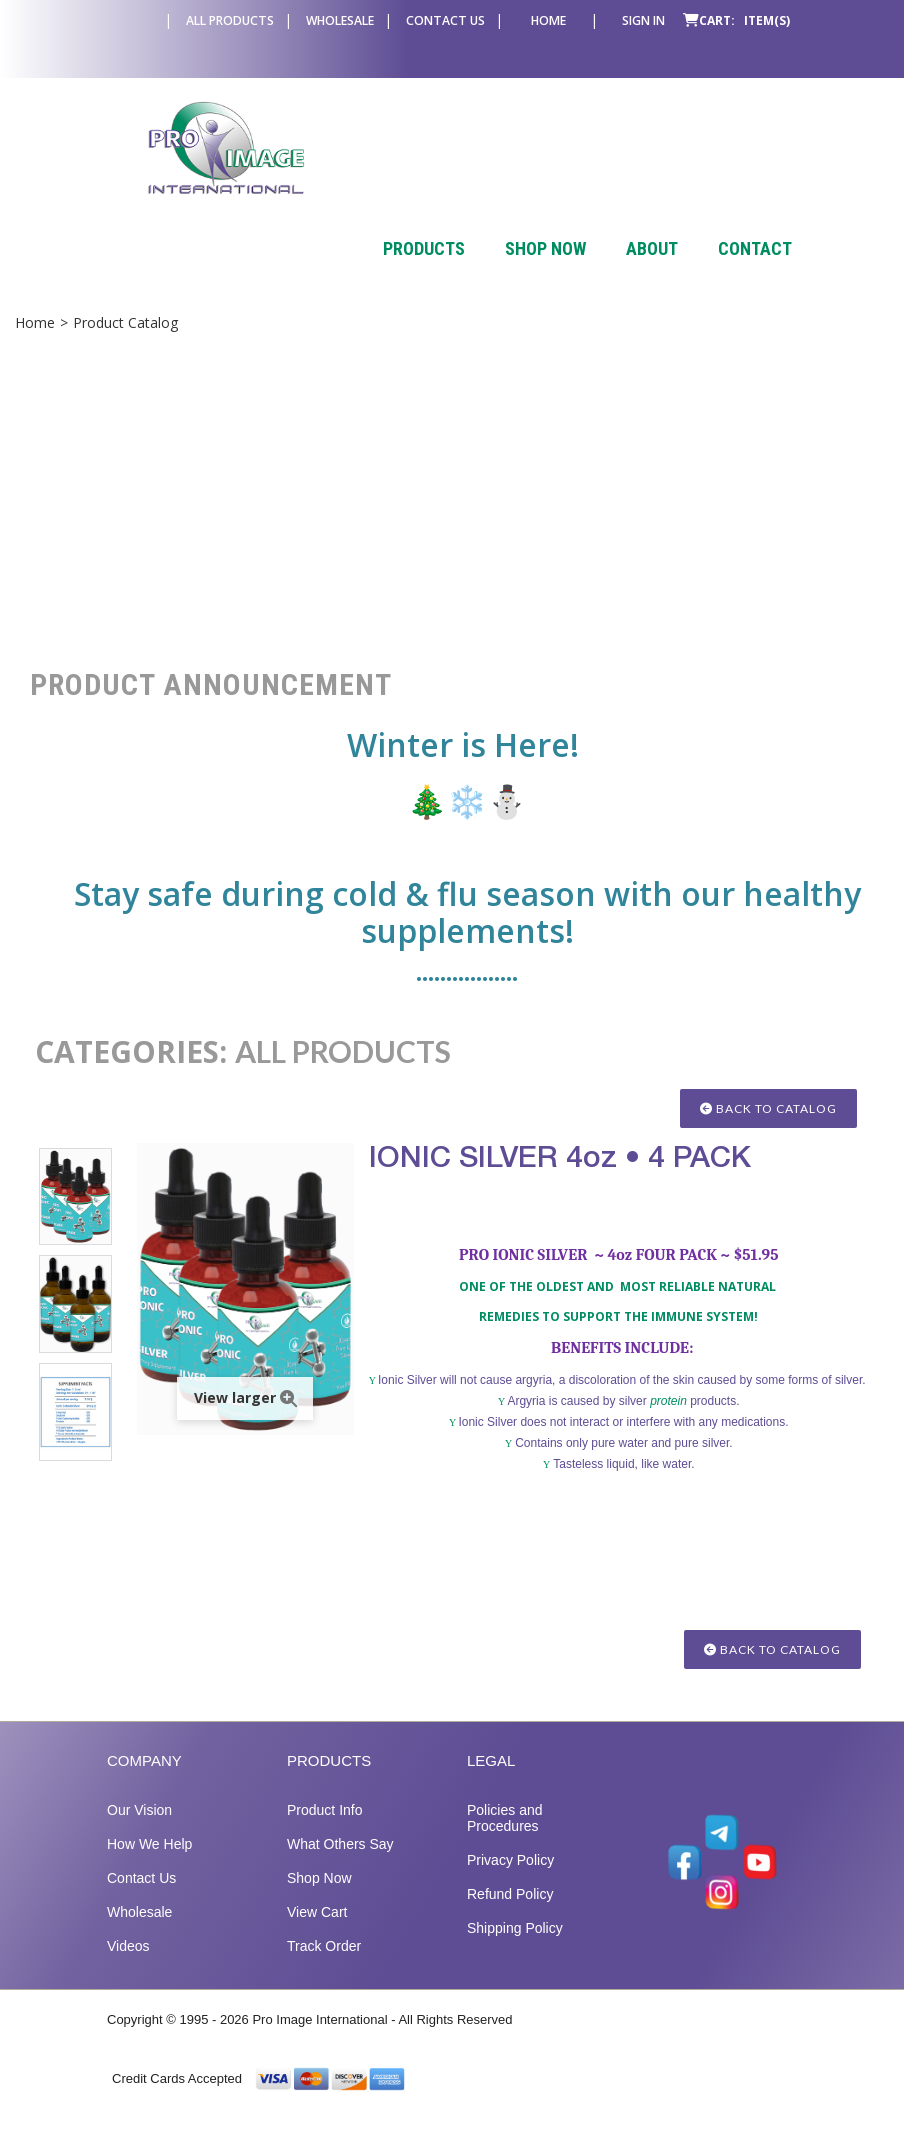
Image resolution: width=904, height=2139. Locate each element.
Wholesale (340, 20)
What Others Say (340, 1865)
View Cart (317, 1933)
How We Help (149, 1865)
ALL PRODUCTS (343, 1051)
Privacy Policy (510, 1881)
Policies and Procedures (505, 1839)
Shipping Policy (515, 1949)
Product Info (325, 1831)
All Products (230, 20)
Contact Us (445, 20)
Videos (128, 1967)
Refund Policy (510, 1915)
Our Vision (139, 1831)
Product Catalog (125, 322)
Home (548, 20)
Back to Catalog (768, 1108)
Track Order (324, 1967)
